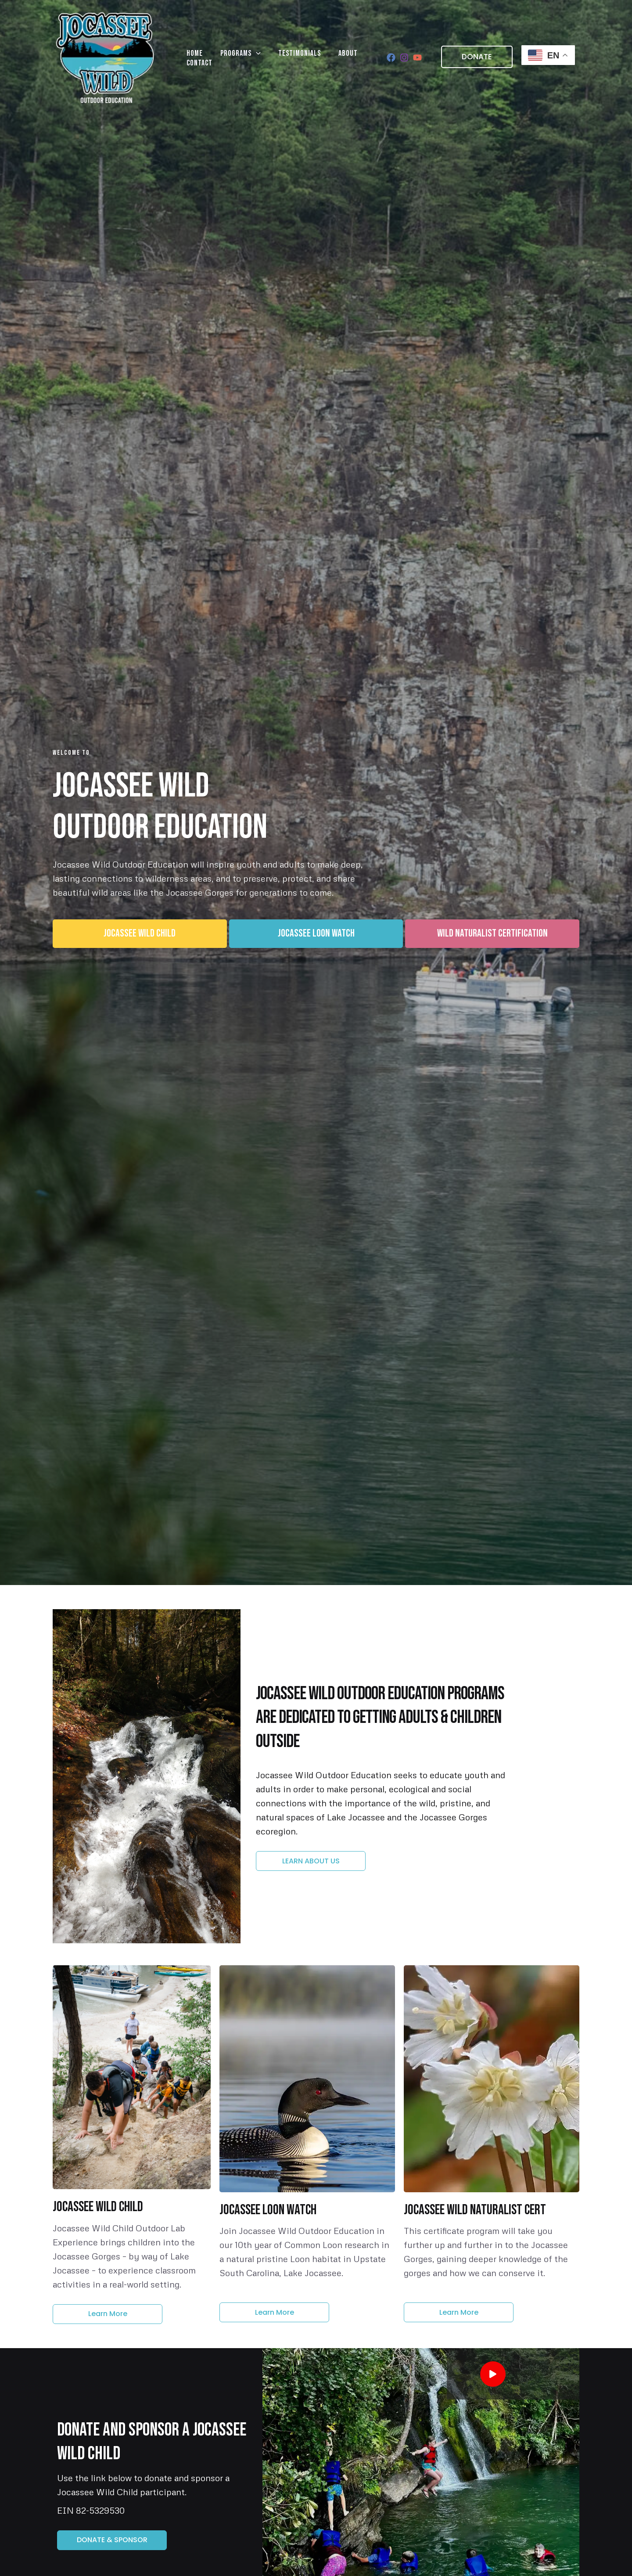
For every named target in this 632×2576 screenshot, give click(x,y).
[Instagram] (404, 57)
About (317, 56)
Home (190, 56)
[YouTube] (417, 57)
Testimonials (277, 56)
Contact (349, 56)
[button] (472, 57)
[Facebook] (391, 57)
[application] (243, 57)
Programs (227, 57)
